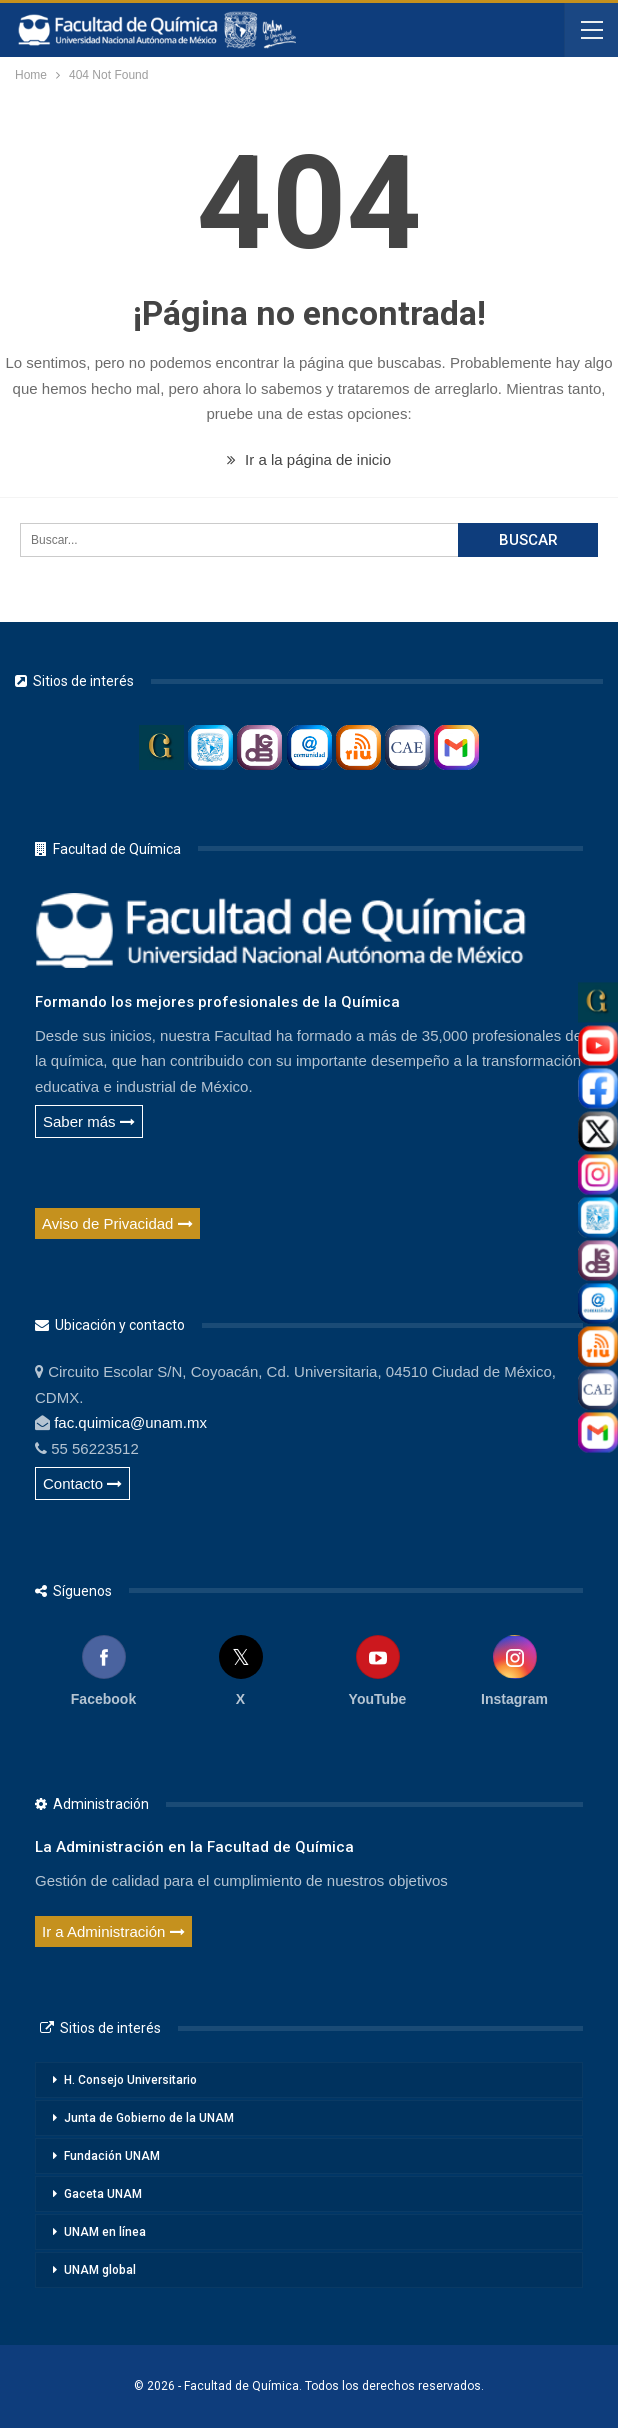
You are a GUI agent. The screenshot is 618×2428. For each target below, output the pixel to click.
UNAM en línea (105, 2232)
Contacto (82, 1483)
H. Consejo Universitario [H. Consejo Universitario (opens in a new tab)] (130, 2080)
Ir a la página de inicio (309, 459)
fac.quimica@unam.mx (130, 1422)
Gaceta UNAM (103, 2194)
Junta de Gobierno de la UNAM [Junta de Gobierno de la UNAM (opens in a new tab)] (149, 2118)
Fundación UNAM (112, 2156)
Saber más (89, 1121)
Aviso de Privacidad (117, 1223)
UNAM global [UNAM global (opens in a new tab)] (100, 2270)
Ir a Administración (113, 1931)
